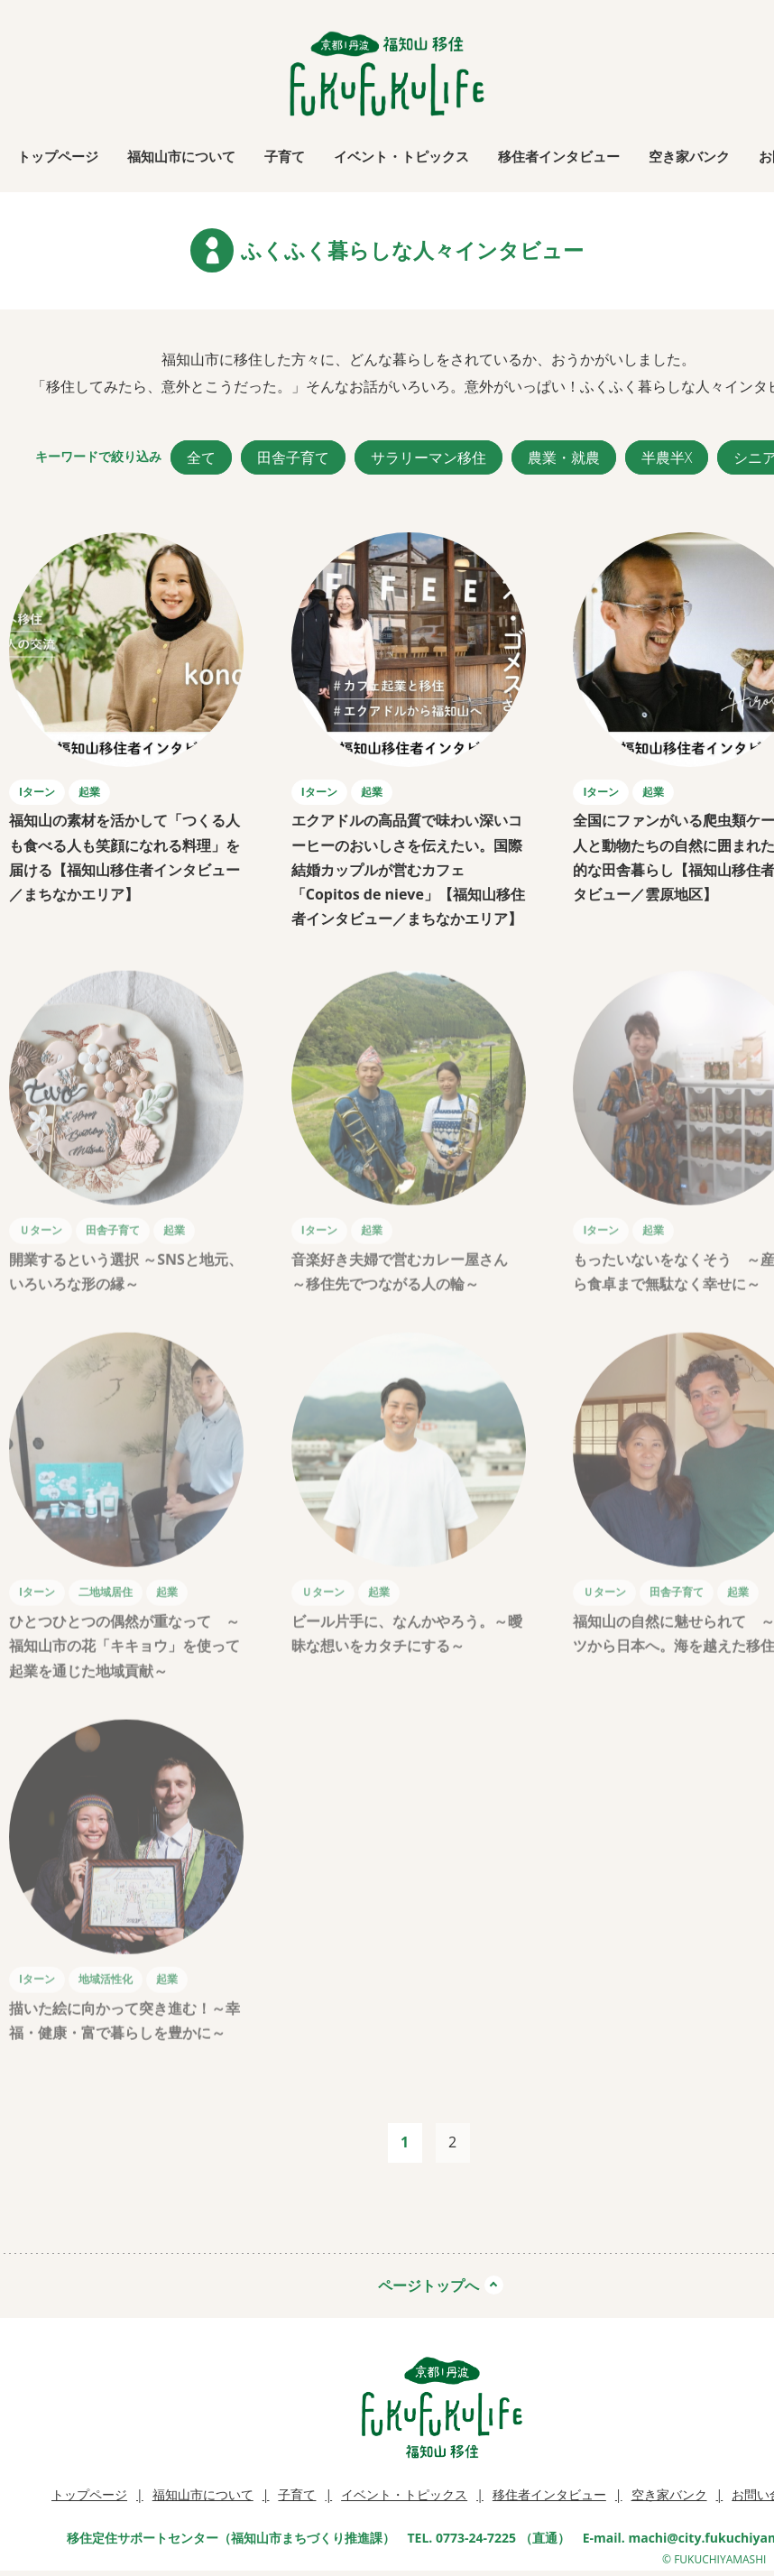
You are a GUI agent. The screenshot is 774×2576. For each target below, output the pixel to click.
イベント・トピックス (401, 156)
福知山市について (181, 156)
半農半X (667, 457)
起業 (89, 791)
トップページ (57, 156)
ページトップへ (428, 2285)
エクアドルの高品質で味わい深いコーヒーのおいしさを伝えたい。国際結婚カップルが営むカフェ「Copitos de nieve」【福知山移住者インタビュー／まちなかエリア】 (410, 869)
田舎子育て (293, 457)
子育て (284, 156)
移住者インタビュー (559, 156)
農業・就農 (564, 457)
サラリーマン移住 (428, 457)
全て (201, 457)
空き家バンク (689, 156)
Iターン (37, 791)
